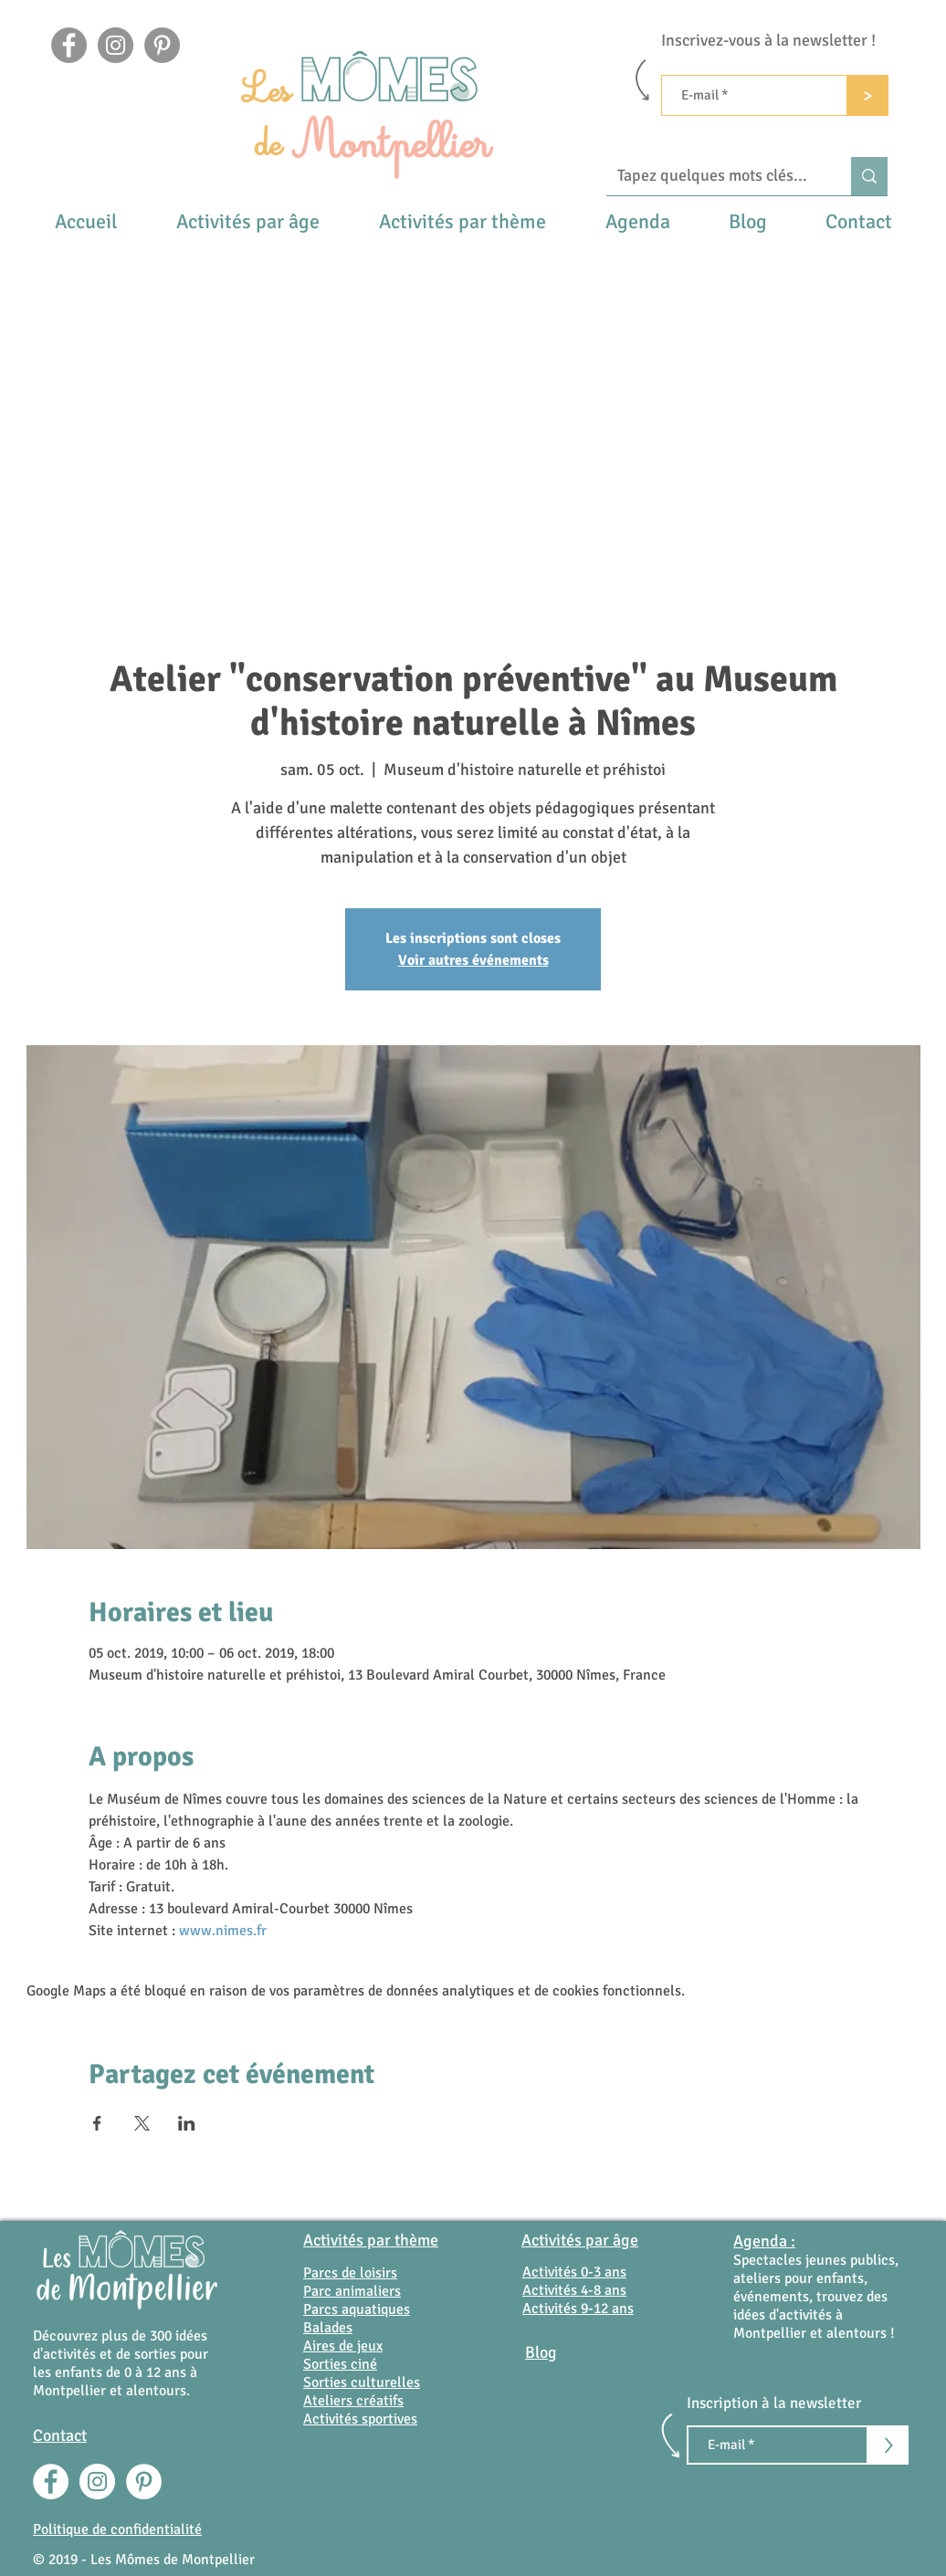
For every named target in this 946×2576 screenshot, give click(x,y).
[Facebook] (69, 45)
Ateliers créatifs (353, 2401)
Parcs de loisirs (350, 2273)
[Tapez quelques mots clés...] (715, 176)
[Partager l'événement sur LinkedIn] (186, 2123)
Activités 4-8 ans (574, 2290)
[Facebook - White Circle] (50, 2481)
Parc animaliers (352, 2291)
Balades (327, 2328)
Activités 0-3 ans (574, 2272)
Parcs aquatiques (356, 2309)
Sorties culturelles (361, 2382)
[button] (247, 221)
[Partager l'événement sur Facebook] (97, 2123)
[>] (867, 95)
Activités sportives (360, 2419)
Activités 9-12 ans (578, 2308)
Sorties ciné (340, 2364)
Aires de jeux (343, 2346)
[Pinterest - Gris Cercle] (162, 45)
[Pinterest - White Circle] (144, 2481)
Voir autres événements (473, 960)
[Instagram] (115, 45)
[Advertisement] (473, 379)
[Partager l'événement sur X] (142, 2123)
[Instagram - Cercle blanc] (97, 2481)
